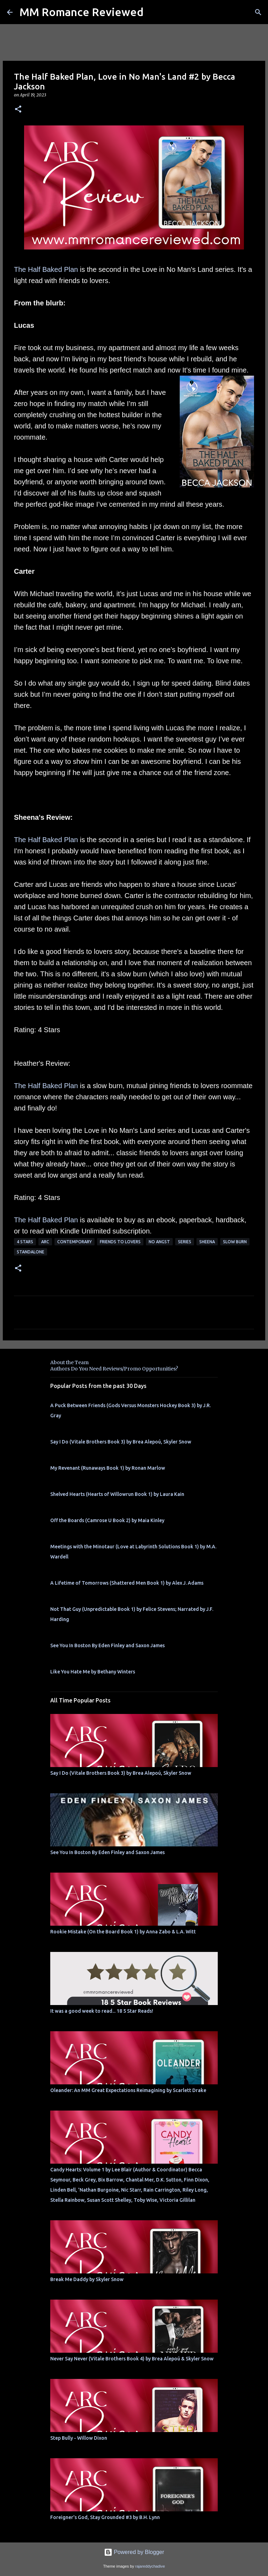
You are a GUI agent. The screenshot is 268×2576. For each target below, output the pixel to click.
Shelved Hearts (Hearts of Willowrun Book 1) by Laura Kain (117, 1494)
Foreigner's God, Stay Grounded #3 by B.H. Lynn (105, 2517)
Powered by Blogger (134, 2552)
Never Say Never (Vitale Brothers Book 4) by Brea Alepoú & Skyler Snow (132, 2358)
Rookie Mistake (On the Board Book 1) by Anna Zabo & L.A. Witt (123, 1931)
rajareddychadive (150, 2566)
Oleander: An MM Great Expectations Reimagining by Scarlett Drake (128, 2090)
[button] (18, 109)
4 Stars (25, 1241)
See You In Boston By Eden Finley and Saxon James (107, 1645)
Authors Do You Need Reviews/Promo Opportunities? (114, 1369)
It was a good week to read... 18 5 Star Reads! (101, 2011)
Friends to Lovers (120, 1241)
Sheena (207, 1241)
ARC (45, 1241)
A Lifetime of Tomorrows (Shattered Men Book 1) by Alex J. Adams (126, 1583)
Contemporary (74, 1241)
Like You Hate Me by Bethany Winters (92, 1671)
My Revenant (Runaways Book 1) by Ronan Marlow (107, 1468)
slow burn (235, 1241)
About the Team (69, 1362)
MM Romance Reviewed (81, 12)
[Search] (258, 12)
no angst (159, 1241)
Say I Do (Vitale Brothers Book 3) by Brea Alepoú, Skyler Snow (120, 1442)
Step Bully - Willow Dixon (78, 2438)
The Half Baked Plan (46, 269)
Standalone (30, 1252)
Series (184, 1241)
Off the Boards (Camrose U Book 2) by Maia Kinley (107, 1520)
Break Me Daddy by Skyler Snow (87, 2279)
